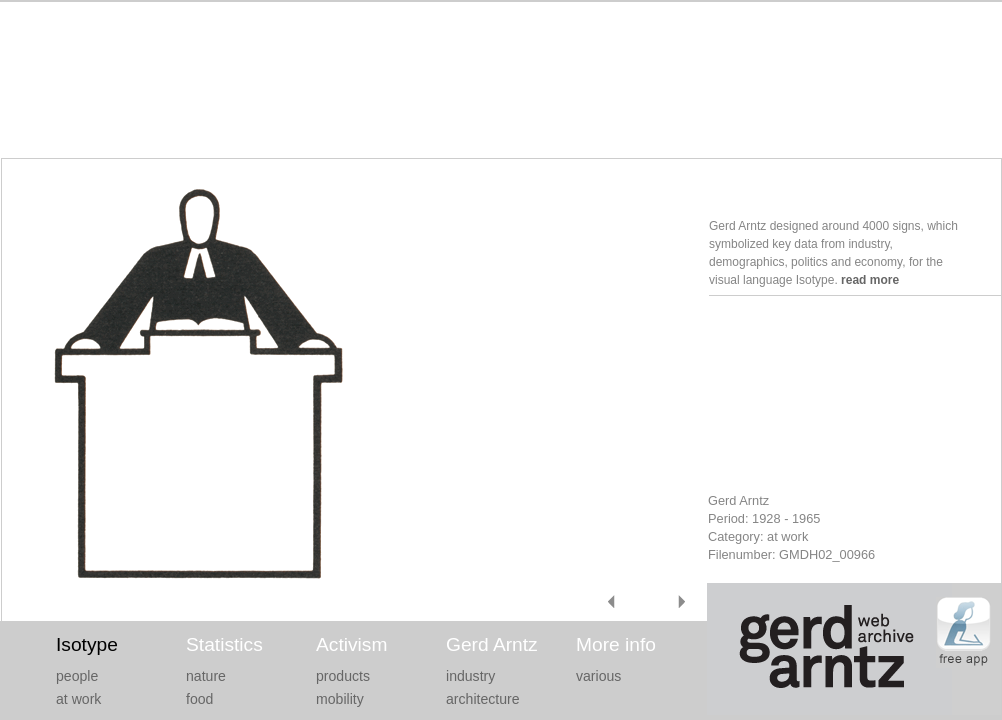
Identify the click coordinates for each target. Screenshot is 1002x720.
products (343, 676)
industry (470, 676)
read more (870, 280)
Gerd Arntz (492, 644)
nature (206, 676)
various (598, 676)
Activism (351, 644)
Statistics (224, 644)
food (199, 699)
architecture (483, 699)
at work (78, 699)
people (77, 676)
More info (616, 644)
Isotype (87, 644)
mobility (340, 699)
